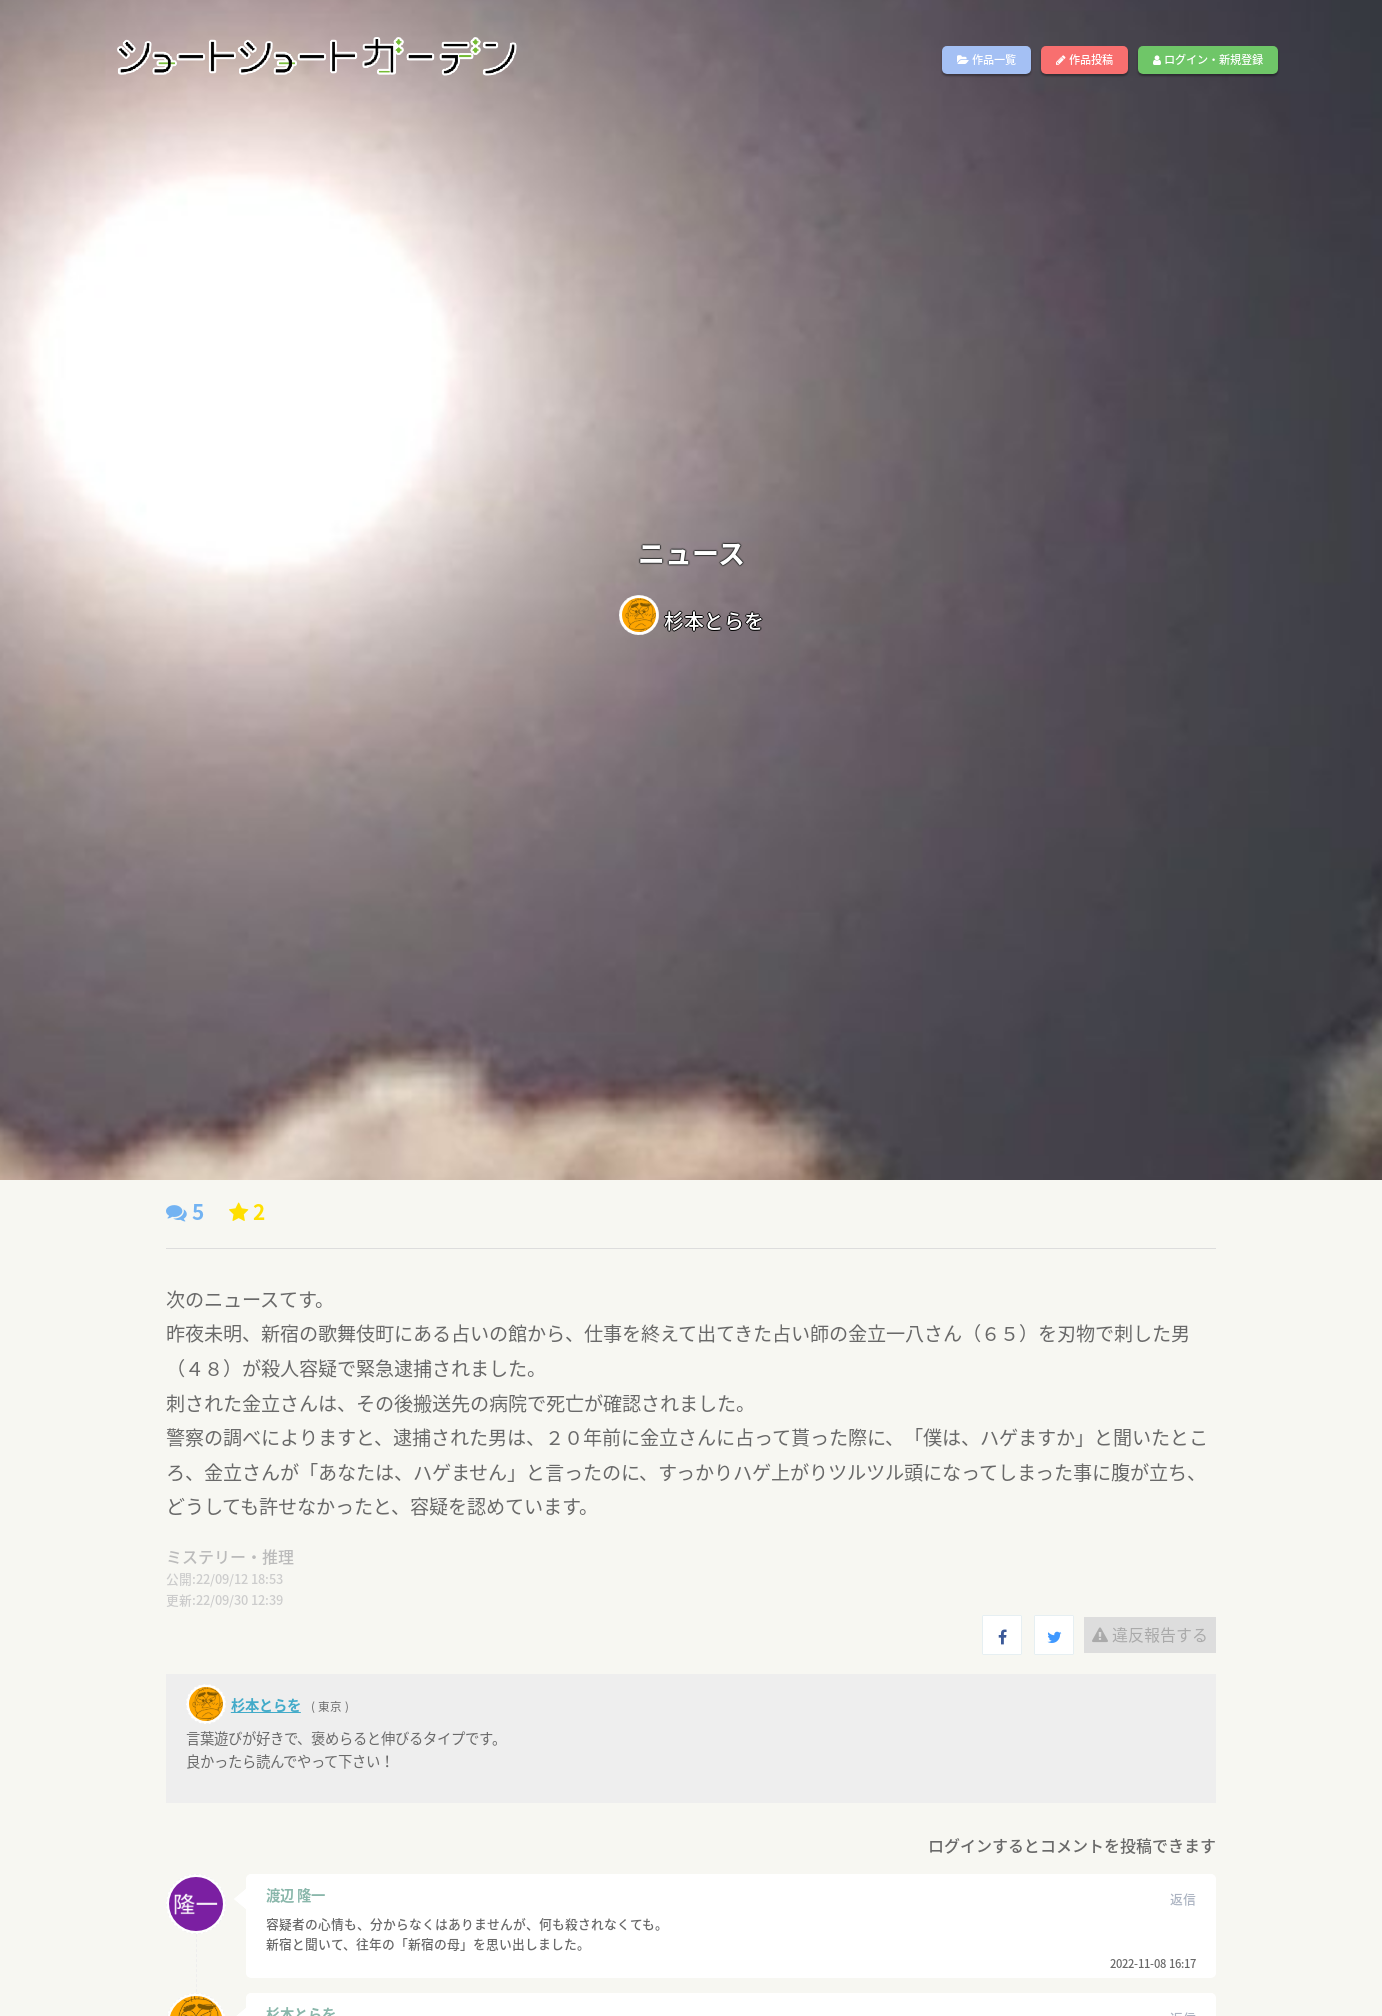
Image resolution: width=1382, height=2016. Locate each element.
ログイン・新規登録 (1208, 59)
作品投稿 (1084, 59)
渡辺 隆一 (295, 1895)
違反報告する (1150, 1634)
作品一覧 (986, 59)
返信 (1183, 1898)
